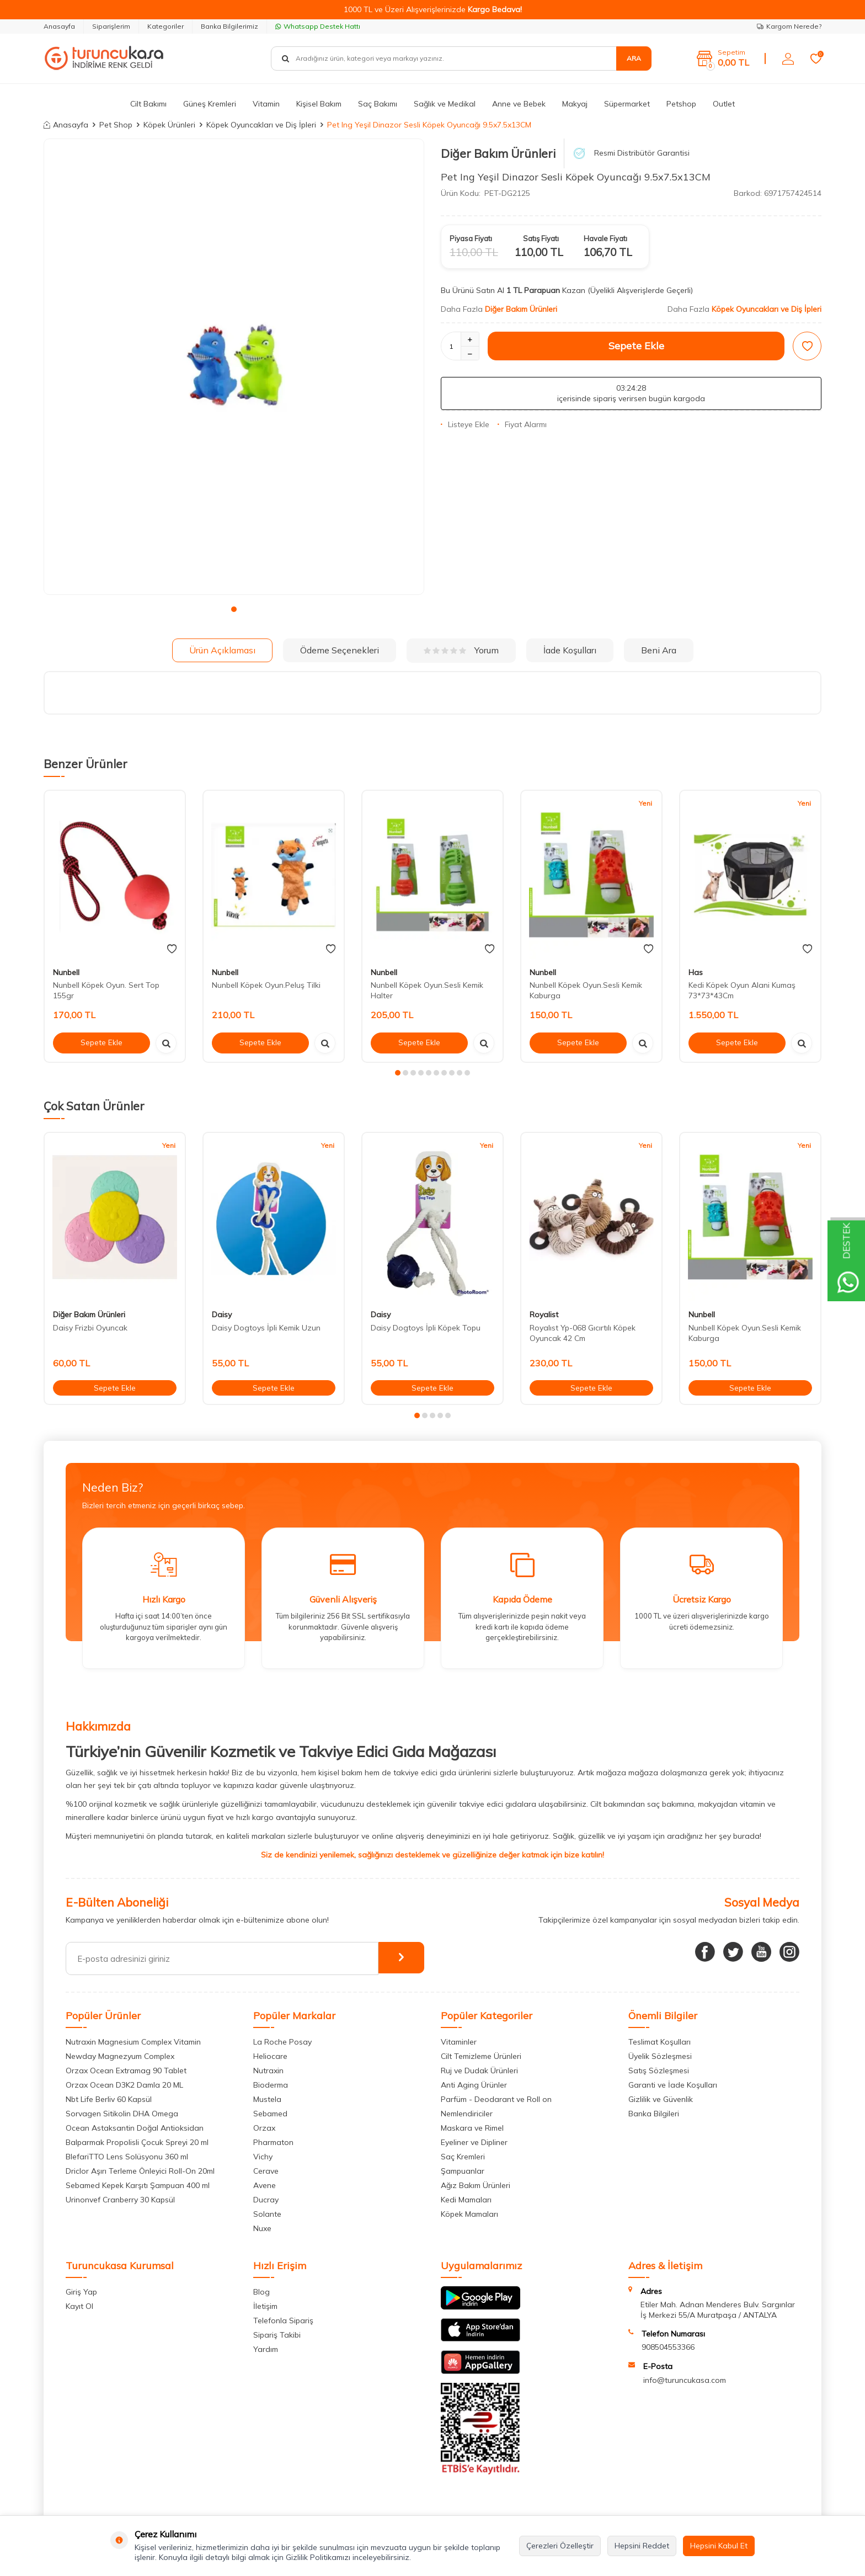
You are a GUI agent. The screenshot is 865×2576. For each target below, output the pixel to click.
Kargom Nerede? (789, 26)
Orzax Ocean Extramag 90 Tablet (126, 2070)
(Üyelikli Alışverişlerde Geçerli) (641, 290)
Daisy (222, 1314)
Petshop (681, 104)
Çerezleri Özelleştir (560, 2546)
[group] (234, 367)
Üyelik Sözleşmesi (660, 2056)
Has (695, 972)
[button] (234, 609)
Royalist (544, 1314)
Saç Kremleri (463, 2157)
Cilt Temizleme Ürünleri (481, 2056)
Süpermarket (627, 104)
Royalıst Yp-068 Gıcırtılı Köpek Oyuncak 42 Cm (583, 1333)
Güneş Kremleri (209, 104)
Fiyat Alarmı (522, 424)
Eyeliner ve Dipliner (474, 2142)
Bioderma (270, 2085)
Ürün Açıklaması (222, 650)
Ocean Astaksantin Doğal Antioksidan (135, 2128)
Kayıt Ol (79, 2306)
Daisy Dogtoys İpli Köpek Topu (425, 1328)
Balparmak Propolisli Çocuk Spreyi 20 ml (137, 2142)
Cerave (266, 2171)
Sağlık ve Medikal (445, 104)
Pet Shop (115, 125)
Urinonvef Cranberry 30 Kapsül (120, 2200)
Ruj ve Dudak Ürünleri (479, 2070)
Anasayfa (59, 26)
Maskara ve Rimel (472, 2128)
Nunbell (66, 972)
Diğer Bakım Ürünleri (498, 153)
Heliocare (270, 2056)
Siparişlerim (111, 26)
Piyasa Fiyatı (471, 238)
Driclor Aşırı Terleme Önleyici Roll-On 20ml (140, 2171)
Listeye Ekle (465, 424)
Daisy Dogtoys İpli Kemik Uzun (266, 1328)
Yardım (265, 2349)
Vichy (263, 2157)
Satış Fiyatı (541, 238)
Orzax (264, 2128)
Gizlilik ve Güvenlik (660, 2099)
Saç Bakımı (377, 104)
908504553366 (668, 2347)
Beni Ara (658, 650)
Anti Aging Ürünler (474, 2085)
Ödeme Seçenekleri (339, 650)
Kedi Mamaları (466, 2200)
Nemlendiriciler (467, 2114)
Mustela (267, 2099)
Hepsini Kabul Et (718, 2546)
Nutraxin (268, 2070)
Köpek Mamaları (469, 2214)
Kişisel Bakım (318, 104)
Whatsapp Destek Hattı (317, 26)
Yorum (461, 650)
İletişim (265, 2306)
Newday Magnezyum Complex (120, 2056)
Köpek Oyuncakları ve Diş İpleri (261, 125)
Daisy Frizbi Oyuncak (90, 1328)
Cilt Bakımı (148, 104)
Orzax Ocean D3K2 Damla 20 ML (124, 2085)
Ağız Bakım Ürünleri (475, 2185)
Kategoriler (165, 26)
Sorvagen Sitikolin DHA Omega (122, 2114)
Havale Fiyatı (605, 238)
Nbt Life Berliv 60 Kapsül (109, 2099)
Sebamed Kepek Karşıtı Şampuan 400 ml (138, 2185)
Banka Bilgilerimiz (229, 26)
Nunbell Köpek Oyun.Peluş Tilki (266, 985)
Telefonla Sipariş (283, 2320)
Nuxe (262, 2228)
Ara (634, 58)
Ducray (266, 2200)
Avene (264, 2185)
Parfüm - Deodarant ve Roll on (496, 2099)
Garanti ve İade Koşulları (672, 2085)
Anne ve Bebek (519, 104)
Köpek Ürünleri (169, 125)
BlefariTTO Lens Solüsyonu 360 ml (127, 2157)
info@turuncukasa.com (684, 2380)
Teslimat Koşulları (659, 2042)
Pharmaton (273, 2142)
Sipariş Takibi (277, 2335)
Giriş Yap (81, 2292)
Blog (261, 2292)
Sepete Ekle (636, 345)
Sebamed (270, 2114)
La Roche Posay (282, 2042)
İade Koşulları (569, 650)
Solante (267, 2214)
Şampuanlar (462, 2171)
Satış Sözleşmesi (658, 2070)
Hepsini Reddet (642, 2546)
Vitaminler (459, 2042)
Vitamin (266, 104)
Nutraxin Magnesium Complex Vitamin (133, 2042)
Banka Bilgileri (653, 2114)
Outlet (724, 104)
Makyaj (575, 104)
